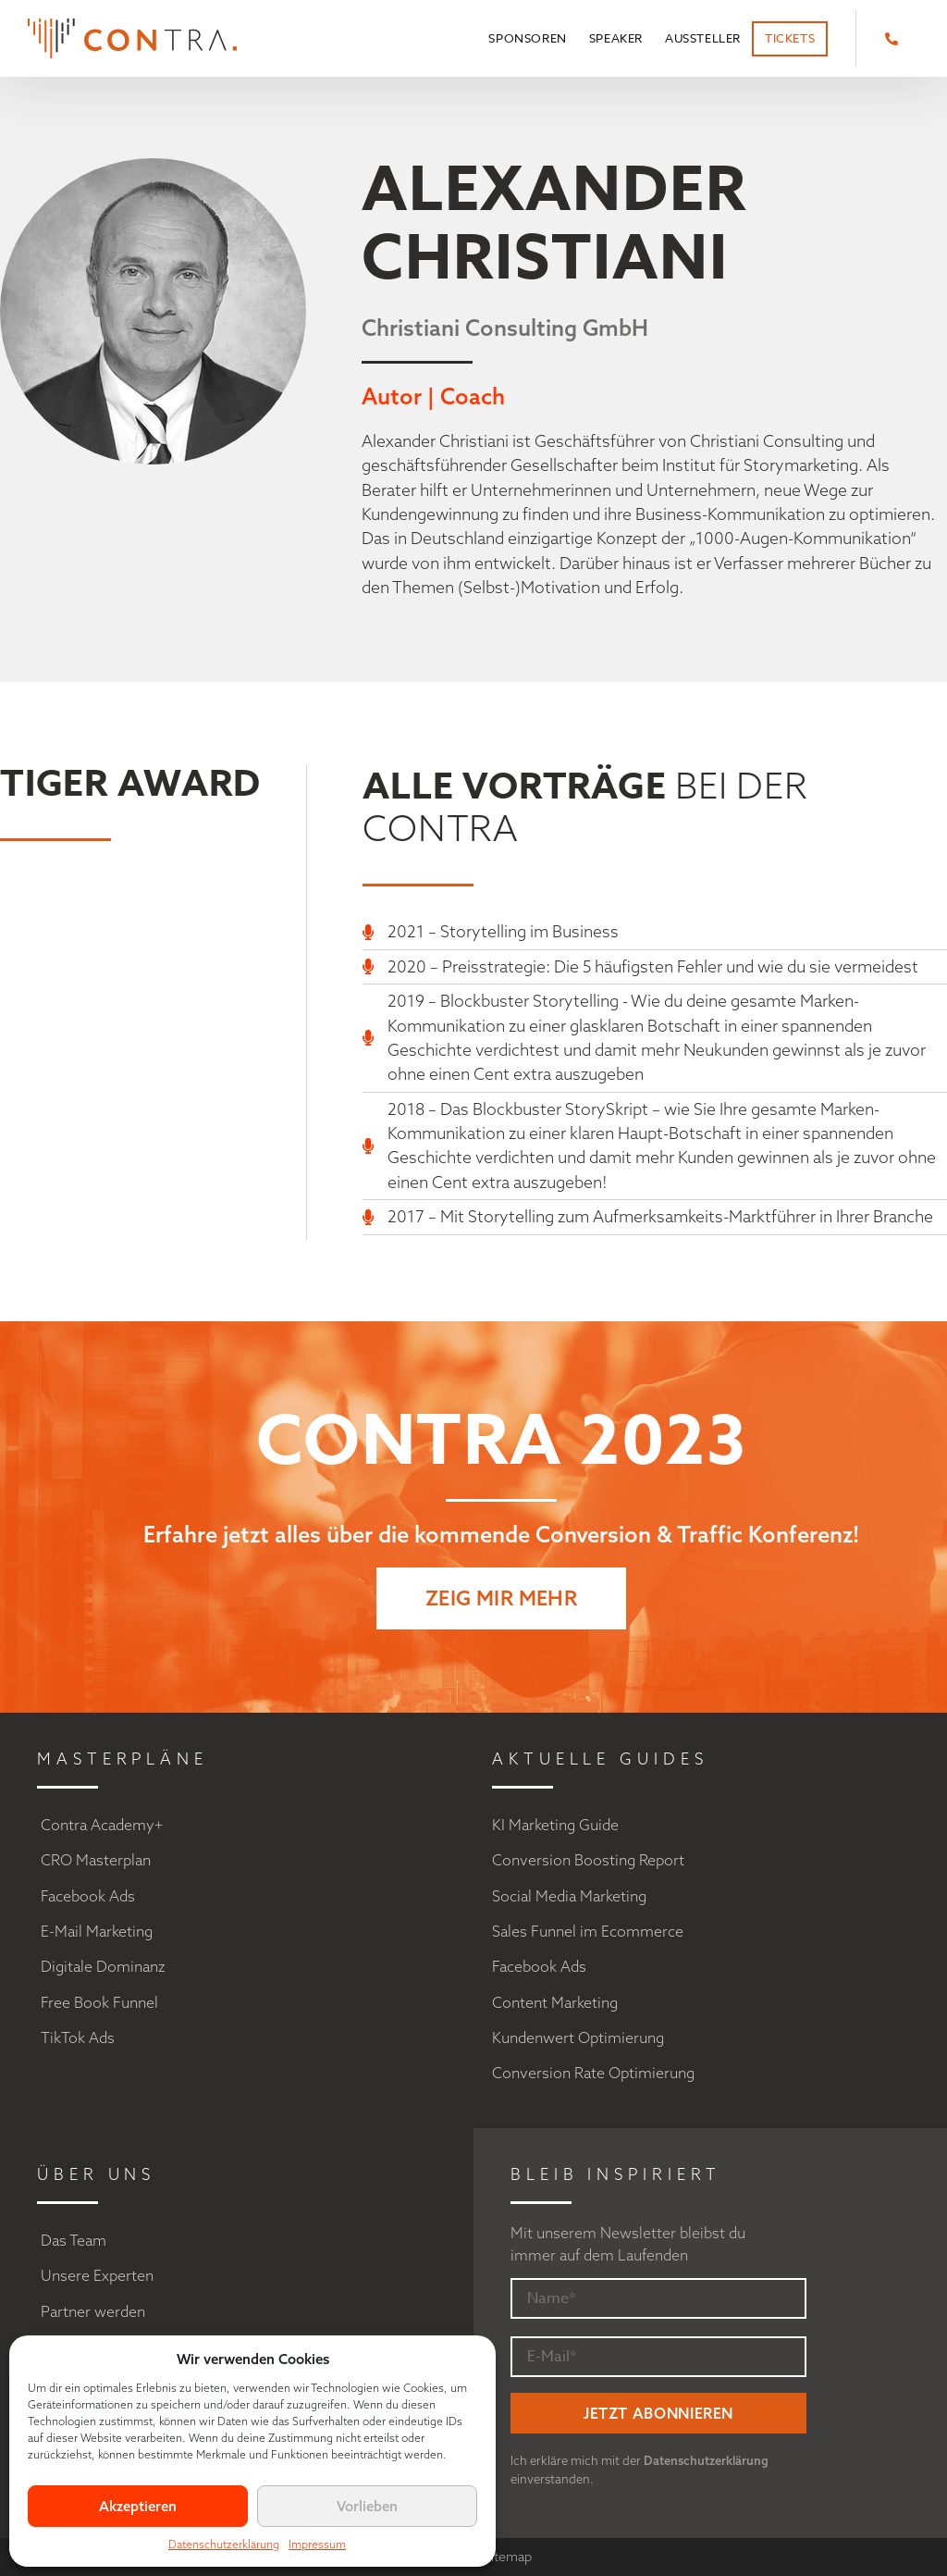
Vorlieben (367, 2506)
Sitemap (508, 2556)
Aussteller (703, 38)
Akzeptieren (138, 2506)
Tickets (790, 38)
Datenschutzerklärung (223, 2544)
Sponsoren (527, 38)
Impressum (317, 2544)
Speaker (616, 38)
